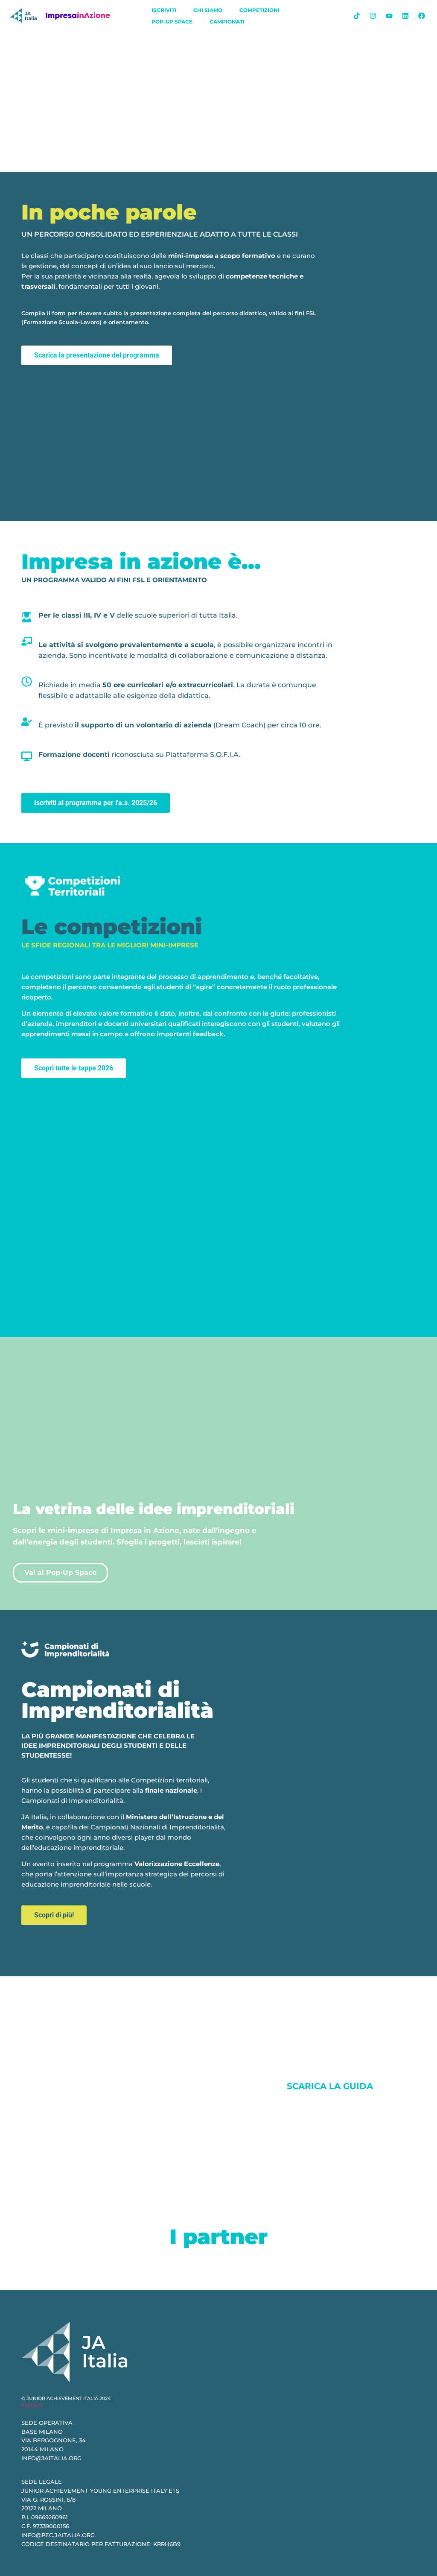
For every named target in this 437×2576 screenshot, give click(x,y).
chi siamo (207, 10)
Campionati (227, 21)
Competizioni (259, 10)
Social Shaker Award (87, 2086)
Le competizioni (111, 926)
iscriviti (163, 10)
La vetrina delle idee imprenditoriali (153, 1509)
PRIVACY (32, 2406)
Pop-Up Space (171, 21)
